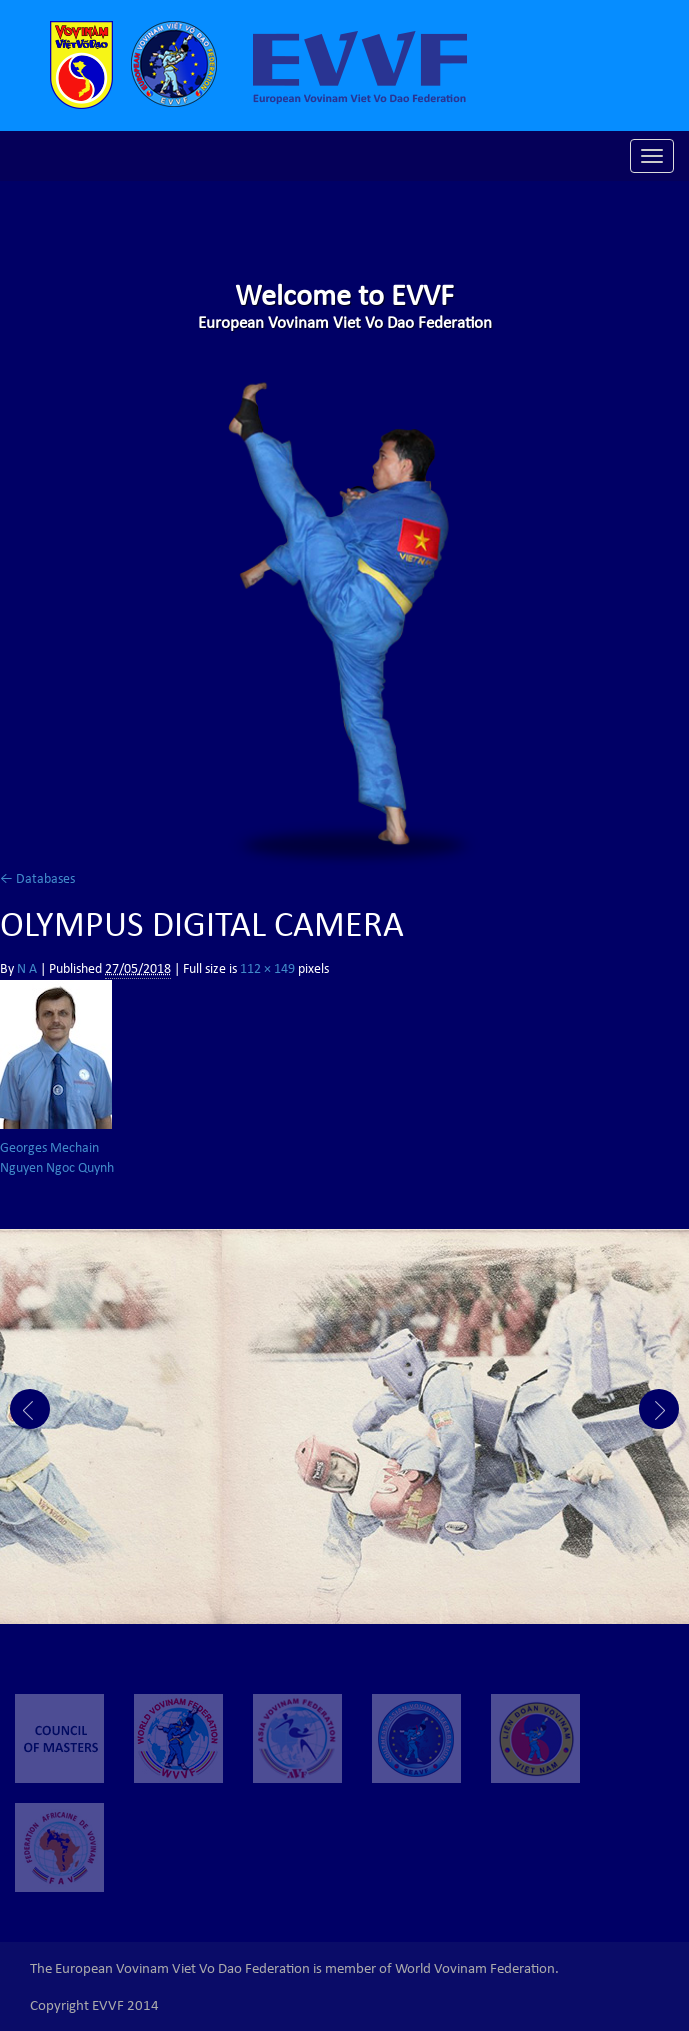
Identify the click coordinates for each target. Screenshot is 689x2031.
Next (659, 1409)
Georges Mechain (49, 1149)
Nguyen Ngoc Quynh (57, 1169)
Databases (37, 880)
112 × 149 (267, 970)
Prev (30, 1409)
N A (27, 970)
